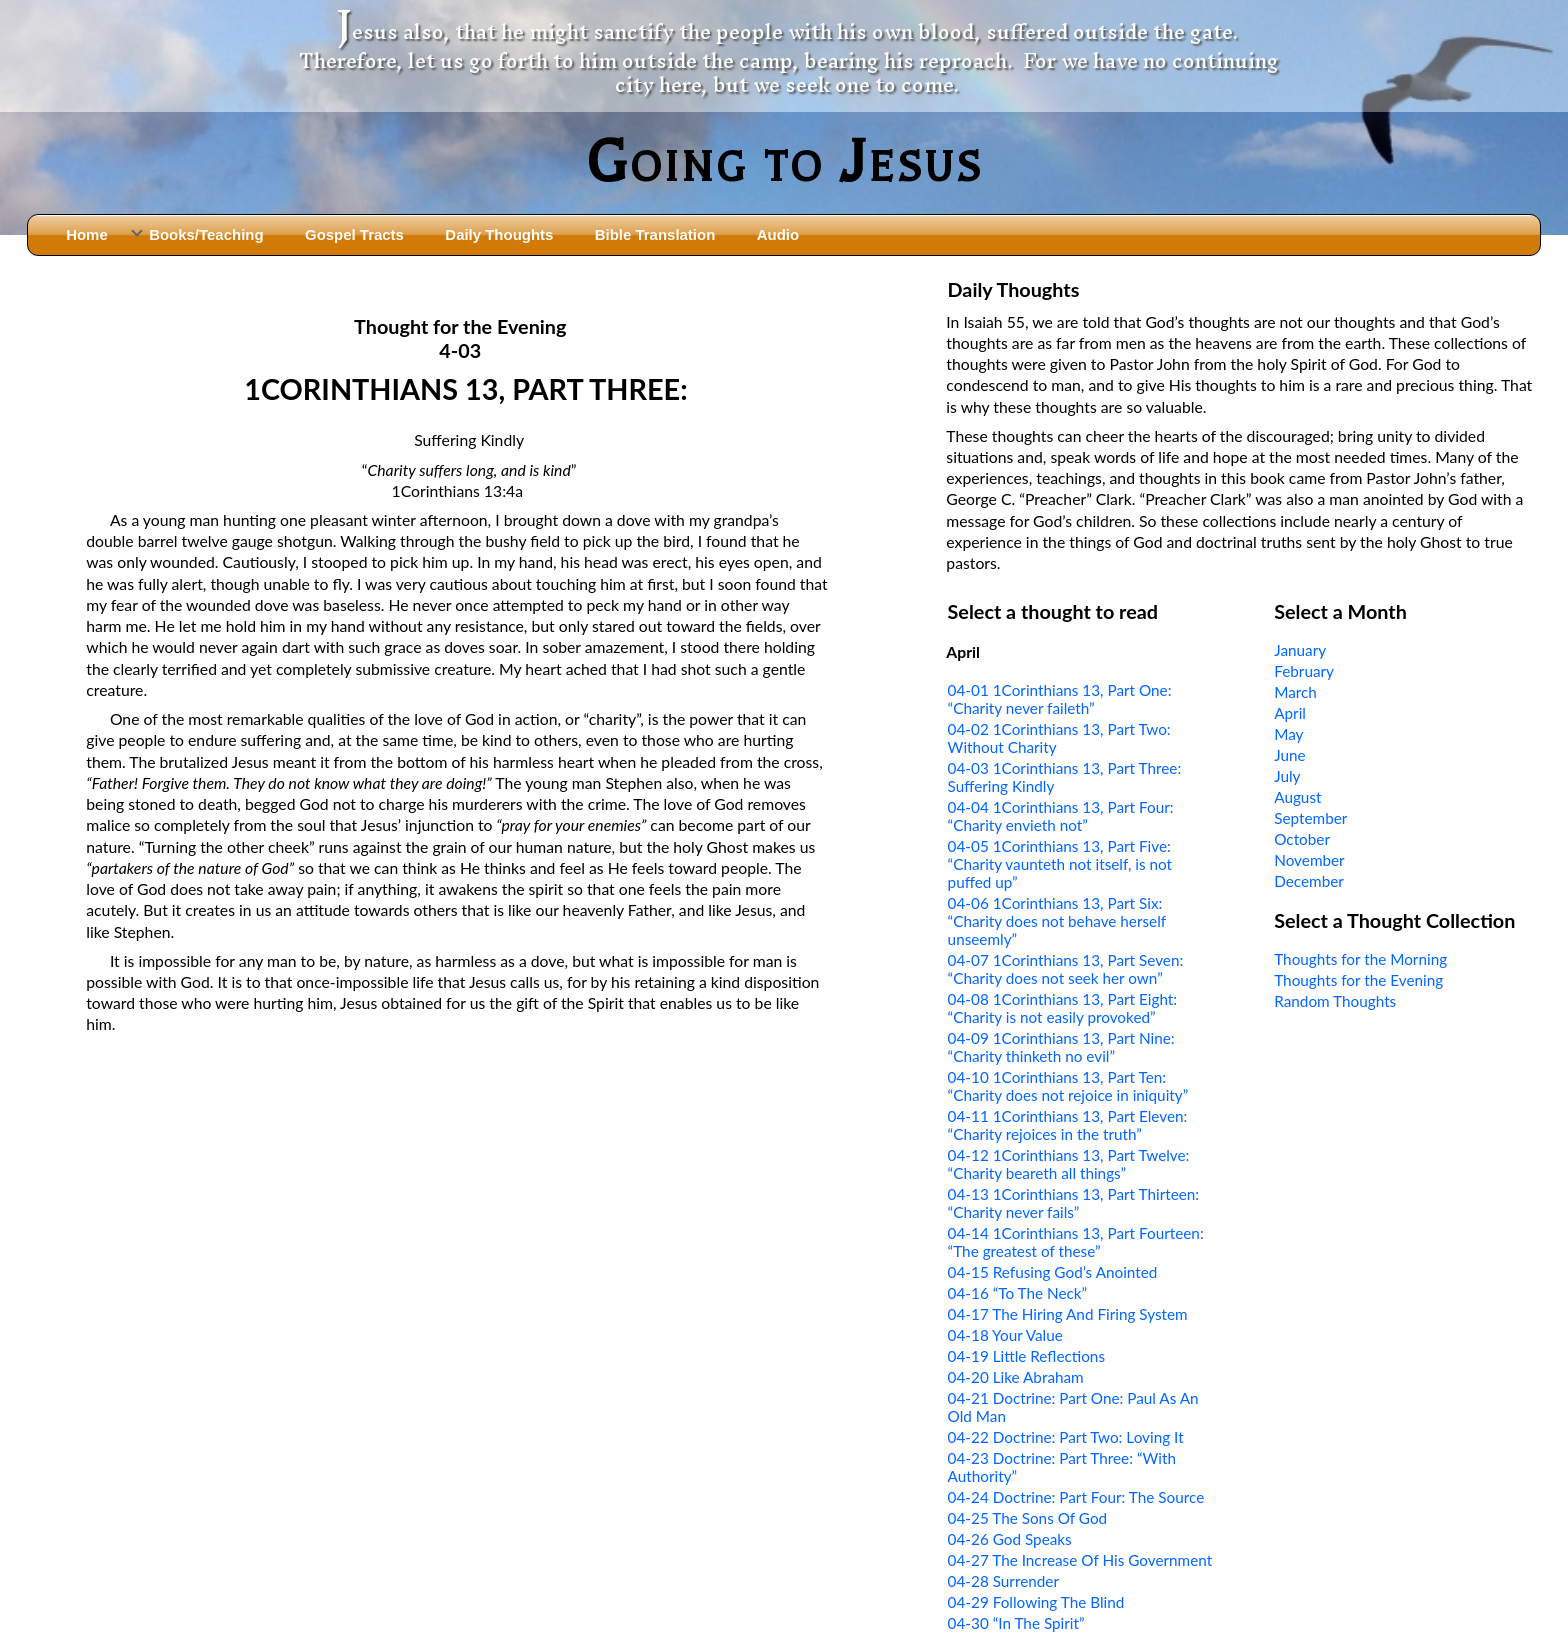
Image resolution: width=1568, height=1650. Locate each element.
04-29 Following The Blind (1036, 1602)
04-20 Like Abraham (1016, 1377)
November (1309, 860)
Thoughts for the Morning (1360, 959)
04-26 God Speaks (1010, 1539)
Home (87, 234)
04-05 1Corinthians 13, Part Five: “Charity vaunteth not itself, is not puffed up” (1060, 864)
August (1297, 797)
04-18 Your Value (1005, 1335)
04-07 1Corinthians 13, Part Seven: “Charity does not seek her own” (1066, 969)
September (1310, 818)
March (1295, 692)
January (1300, 650)
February (1304, 671)
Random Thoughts (1335, 1001)
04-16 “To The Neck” (1018, 1293)
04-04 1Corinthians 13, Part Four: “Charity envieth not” (1061, 816)
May (1288, 734)
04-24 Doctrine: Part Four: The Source (1076, 1497)
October (1302, 839)
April (1290, 713)
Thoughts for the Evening (1358, 980)
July (1287, 776)
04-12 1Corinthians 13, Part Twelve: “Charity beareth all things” (1069, 1164)
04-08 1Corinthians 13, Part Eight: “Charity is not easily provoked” (1063, 1008)
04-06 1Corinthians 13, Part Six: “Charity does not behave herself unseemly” (1057, 921)
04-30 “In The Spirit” (1016, 1623)
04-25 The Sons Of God (1028, 1518)
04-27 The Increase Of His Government (1080, 1560)
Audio (778, 234)
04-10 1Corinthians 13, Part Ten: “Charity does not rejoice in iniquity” (1068, 1086)
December (1309, 881)
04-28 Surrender (1003, 1581)
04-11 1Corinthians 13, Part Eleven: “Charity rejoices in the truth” (1068, 1125)
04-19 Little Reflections (1026, 1356)
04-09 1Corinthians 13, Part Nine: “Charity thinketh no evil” (1061, 1047)
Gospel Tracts (354, 234)
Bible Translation (655, 234)
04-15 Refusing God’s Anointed (1053, 1272)
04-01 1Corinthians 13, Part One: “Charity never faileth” (1060, 699)
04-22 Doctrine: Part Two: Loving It (1066, 1437)
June (1289, 755)
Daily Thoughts (499, 234)
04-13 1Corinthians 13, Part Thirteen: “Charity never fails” (1074, 1203)
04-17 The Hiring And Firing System (1068, 1314)
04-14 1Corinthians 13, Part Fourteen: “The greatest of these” (1076, 1242)
